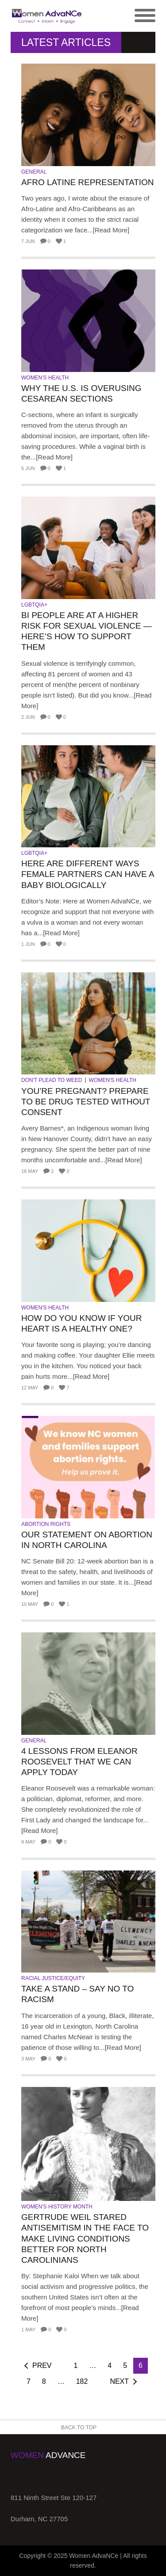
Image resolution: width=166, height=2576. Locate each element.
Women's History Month (57, 2207)
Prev (42, 2365)
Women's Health (45, 378)
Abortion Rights (45, 1524)
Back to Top (79, 2427)
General (33, 172)
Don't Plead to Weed (51, 1080)
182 (82, 2381)
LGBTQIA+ (34, 605)
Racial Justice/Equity (53, 1978)
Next (119, 2381)
